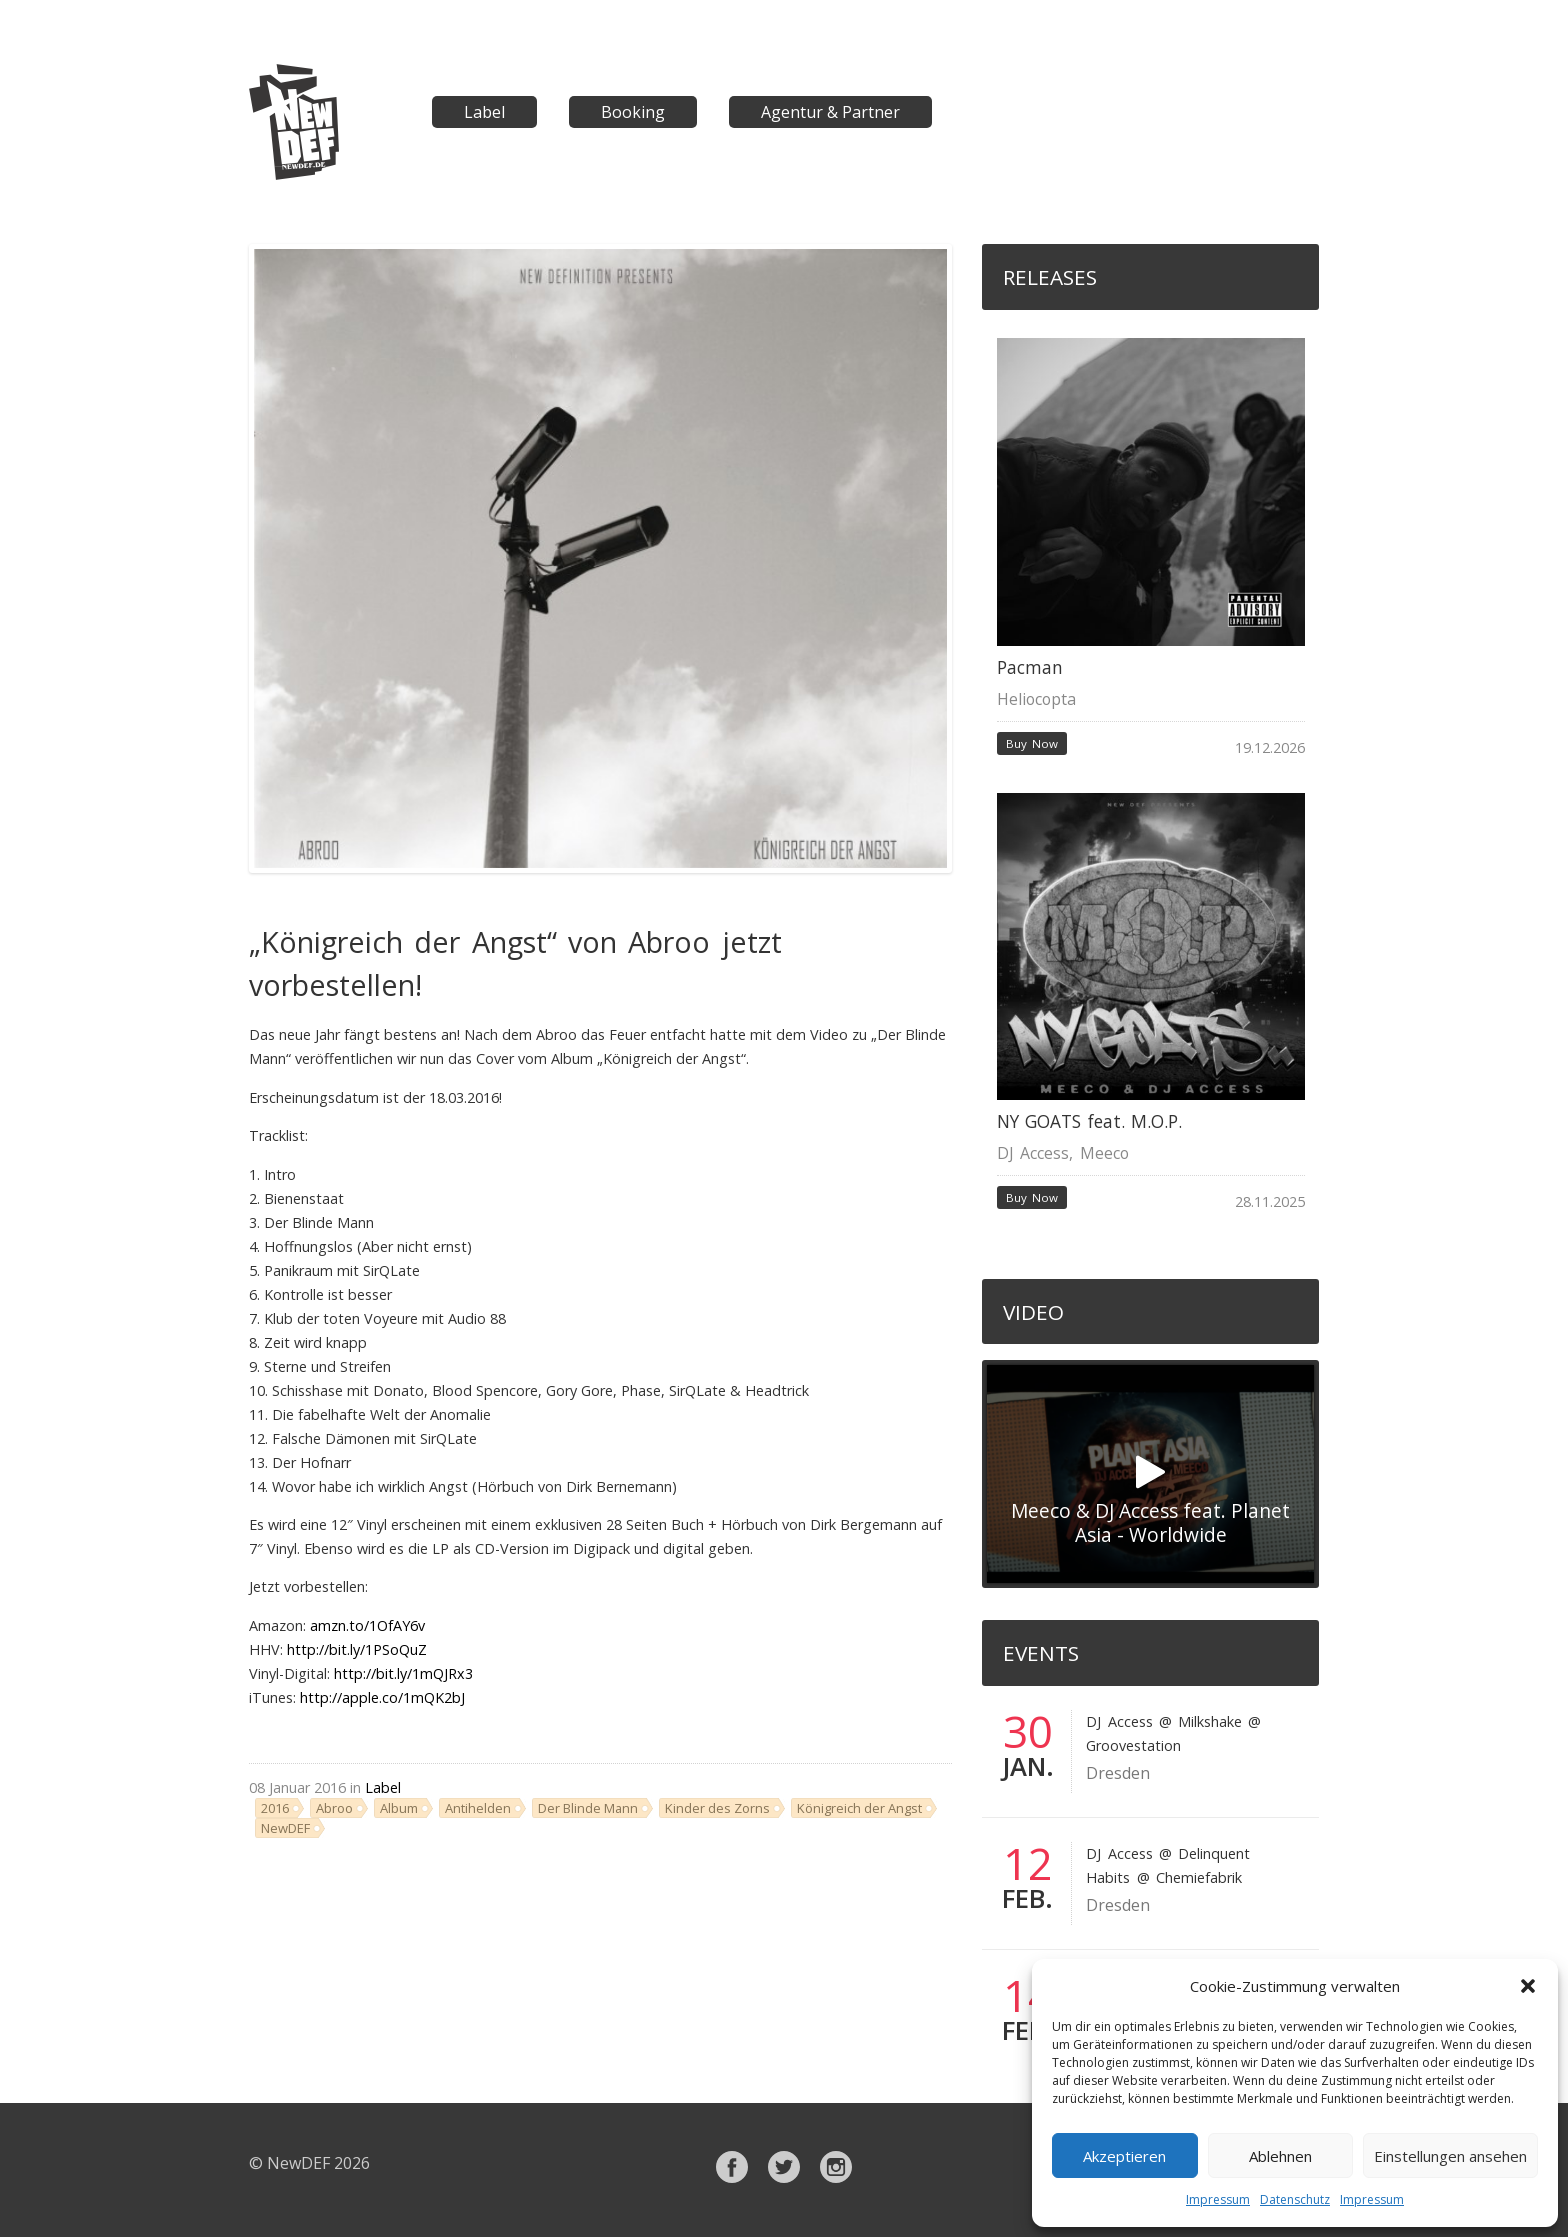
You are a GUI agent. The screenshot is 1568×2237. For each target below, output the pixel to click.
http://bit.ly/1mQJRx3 (403, 1673)
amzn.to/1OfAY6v (367, 1625)
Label (484, 112)
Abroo (334, 1808)
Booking (633, 112)
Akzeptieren (1124, 2156)
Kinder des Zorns (717, 1808)
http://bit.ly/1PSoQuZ (357, 1649)
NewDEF (285, 1828)
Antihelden (478, 1808)
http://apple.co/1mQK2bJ (382, 1697)
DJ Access (1033, 1153)
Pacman (1030, 667)
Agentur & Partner (830, 112)
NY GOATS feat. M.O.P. (1090, 1121)
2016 (275, 1808)
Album (399, 1808)
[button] (1528, 1986)
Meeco (1104, 1153)
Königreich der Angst (859, 1808)
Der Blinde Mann (588, 1808)
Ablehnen (1280, 2156)
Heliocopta (1036, 699)
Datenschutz (1295, 2199)
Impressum (1218, 2199)
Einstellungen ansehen (1450, 2156)
